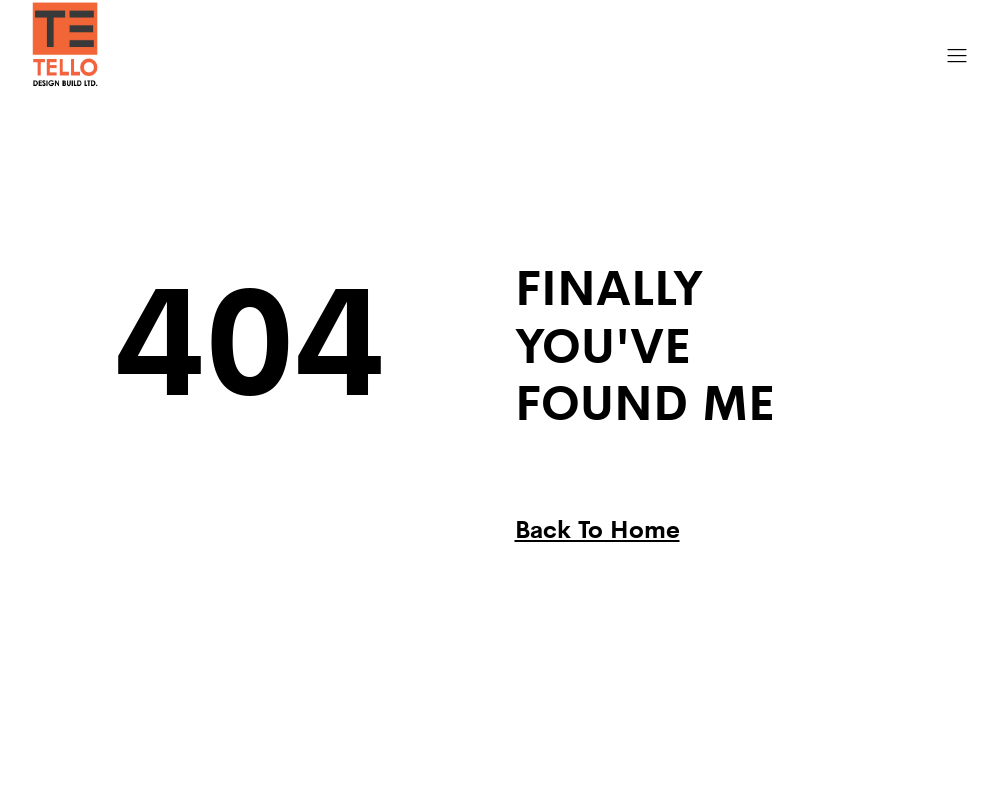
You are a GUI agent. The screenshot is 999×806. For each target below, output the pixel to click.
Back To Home (597, 527)
